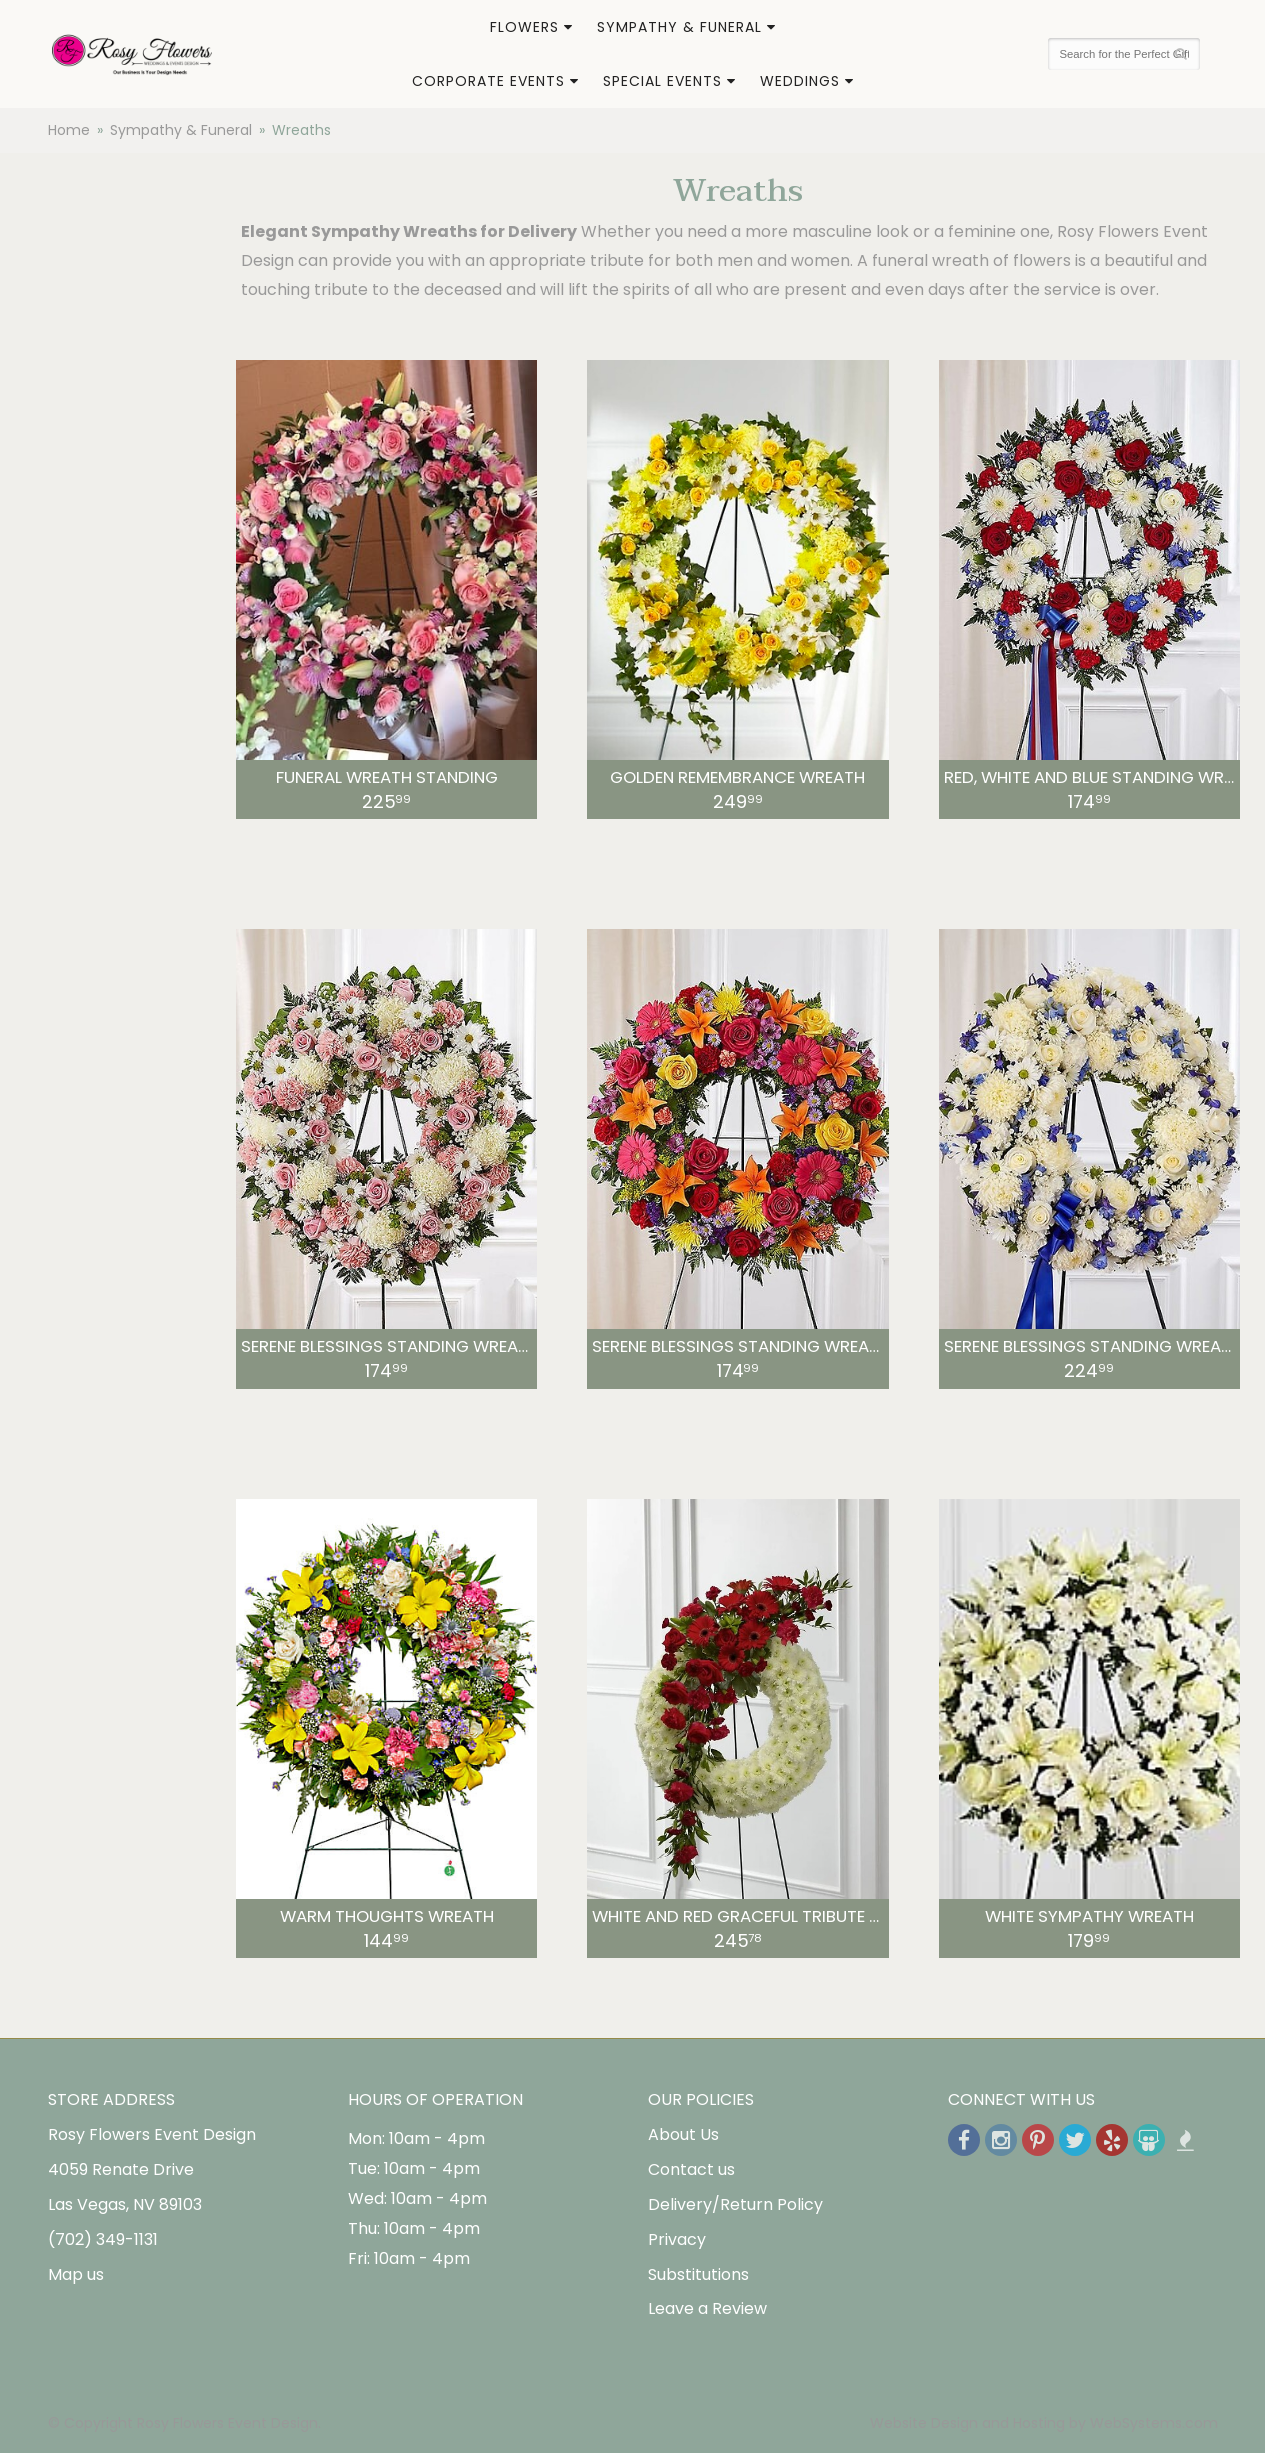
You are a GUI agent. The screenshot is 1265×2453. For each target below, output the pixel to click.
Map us (76, 2274)
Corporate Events (488, 81)
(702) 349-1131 (103, 2239)
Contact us (691, 2169)
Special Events (662, 81)
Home (69, 130)
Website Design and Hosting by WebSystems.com (1044, 2423)
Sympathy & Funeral (679, 27)
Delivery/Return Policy (735, 2204)
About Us (683, 2134)
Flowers (524, 27)
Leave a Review (707, 2308)
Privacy (677, 2239)
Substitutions (698, 2274)
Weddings (800, 81)
